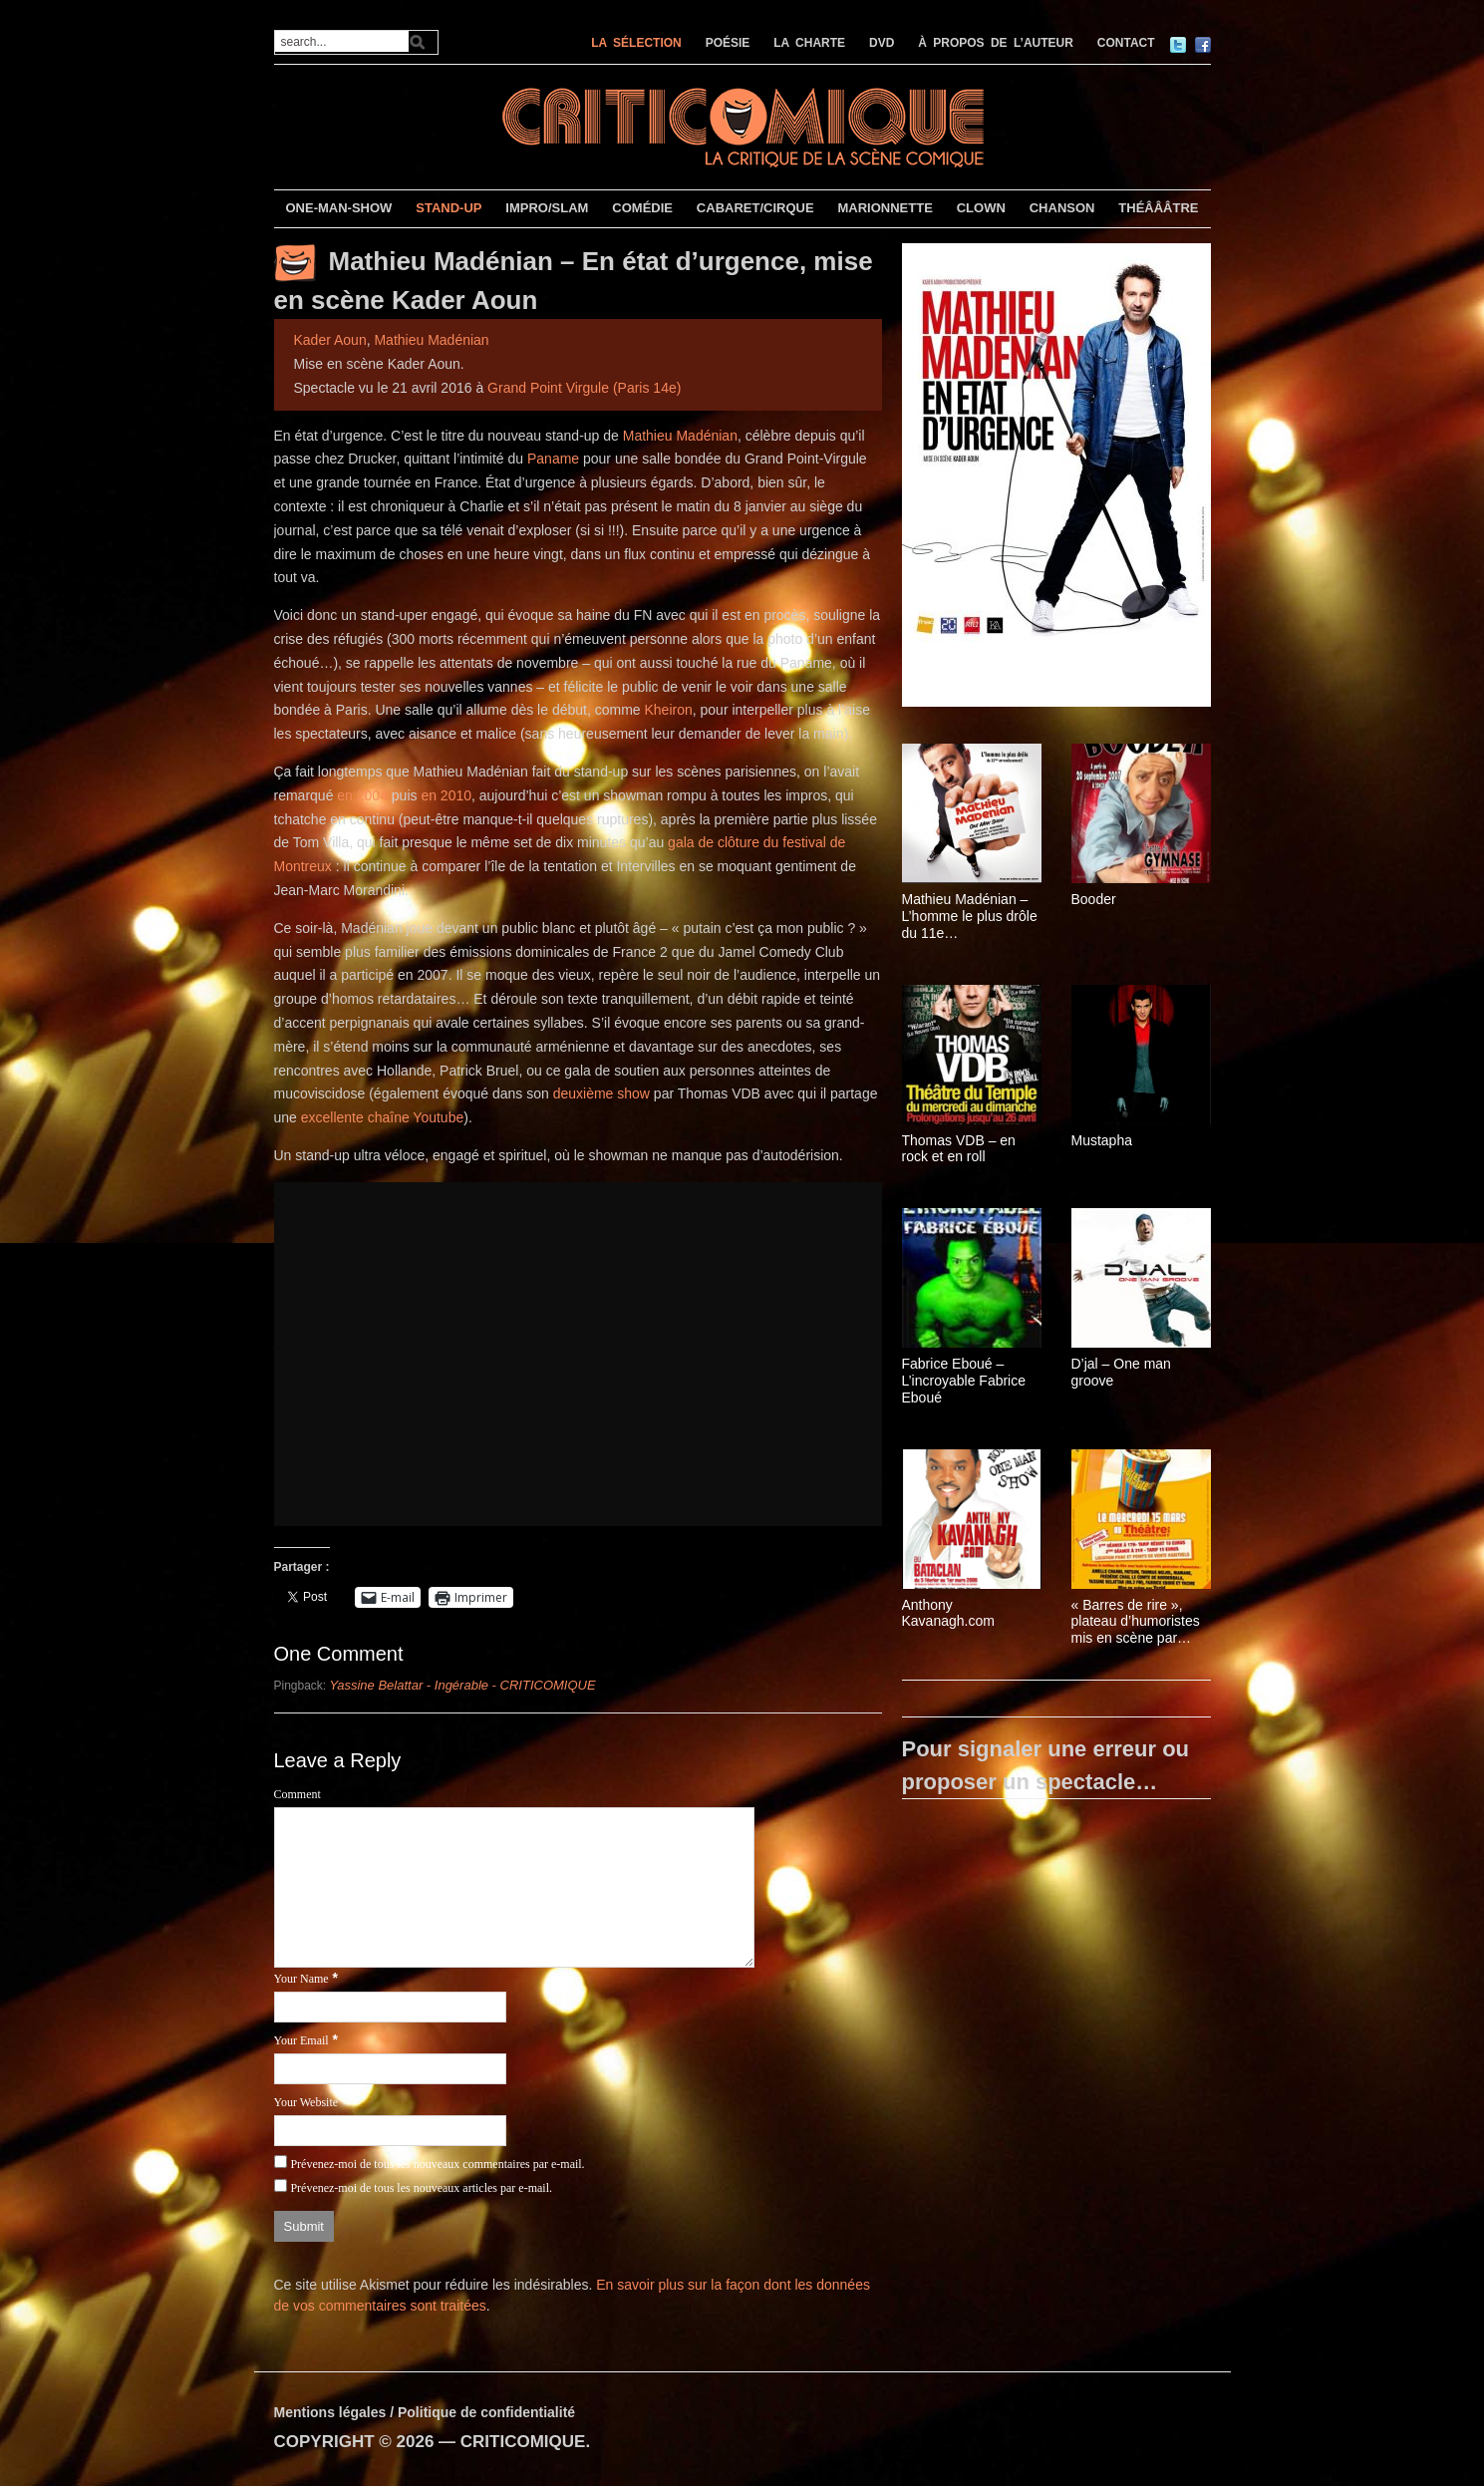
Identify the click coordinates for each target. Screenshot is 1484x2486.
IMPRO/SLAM (546, 207)
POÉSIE (728, 43)
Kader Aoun (330, 340)
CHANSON (1062, 207)
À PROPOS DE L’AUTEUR (995, 43)
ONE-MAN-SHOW (338, 207)
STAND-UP (448, 207)
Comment (297, 1794)
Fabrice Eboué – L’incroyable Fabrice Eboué (964, 1380)
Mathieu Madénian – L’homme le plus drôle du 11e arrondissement (970, 916)
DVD (881, 43)
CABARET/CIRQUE (755, 207)
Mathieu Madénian (431, 340)
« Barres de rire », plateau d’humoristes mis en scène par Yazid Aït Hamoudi (1135, 1622)
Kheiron (668, 710)
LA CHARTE (809, 43)
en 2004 (362, 795)
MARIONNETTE (884, 207)
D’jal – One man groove (1121, 1372)
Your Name (301, 1979)
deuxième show (601, 1093)
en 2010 (446, 795)
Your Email (301, 2040)
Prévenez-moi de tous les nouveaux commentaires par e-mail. (437, 2164)
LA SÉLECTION (636, 43)
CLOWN (981, 207)
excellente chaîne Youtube (382, 1117)
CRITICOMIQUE (523, 2441)
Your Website (306, 2102)
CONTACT (1126, 43)
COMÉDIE (642, 207)
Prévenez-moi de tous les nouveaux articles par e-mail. (421, 2188)
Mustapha (1101, 1140)
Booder (1093, 899)
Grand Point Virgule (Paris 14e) (584, 388)
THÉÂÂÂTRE (1158, 207)
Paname (553, 458)
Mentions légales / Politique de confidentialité (425, 2412)
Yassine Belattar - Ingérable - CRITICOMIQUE (463, 1685)
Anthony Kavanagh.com (948, 1613)
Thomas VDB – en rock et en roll (959, 1148)
